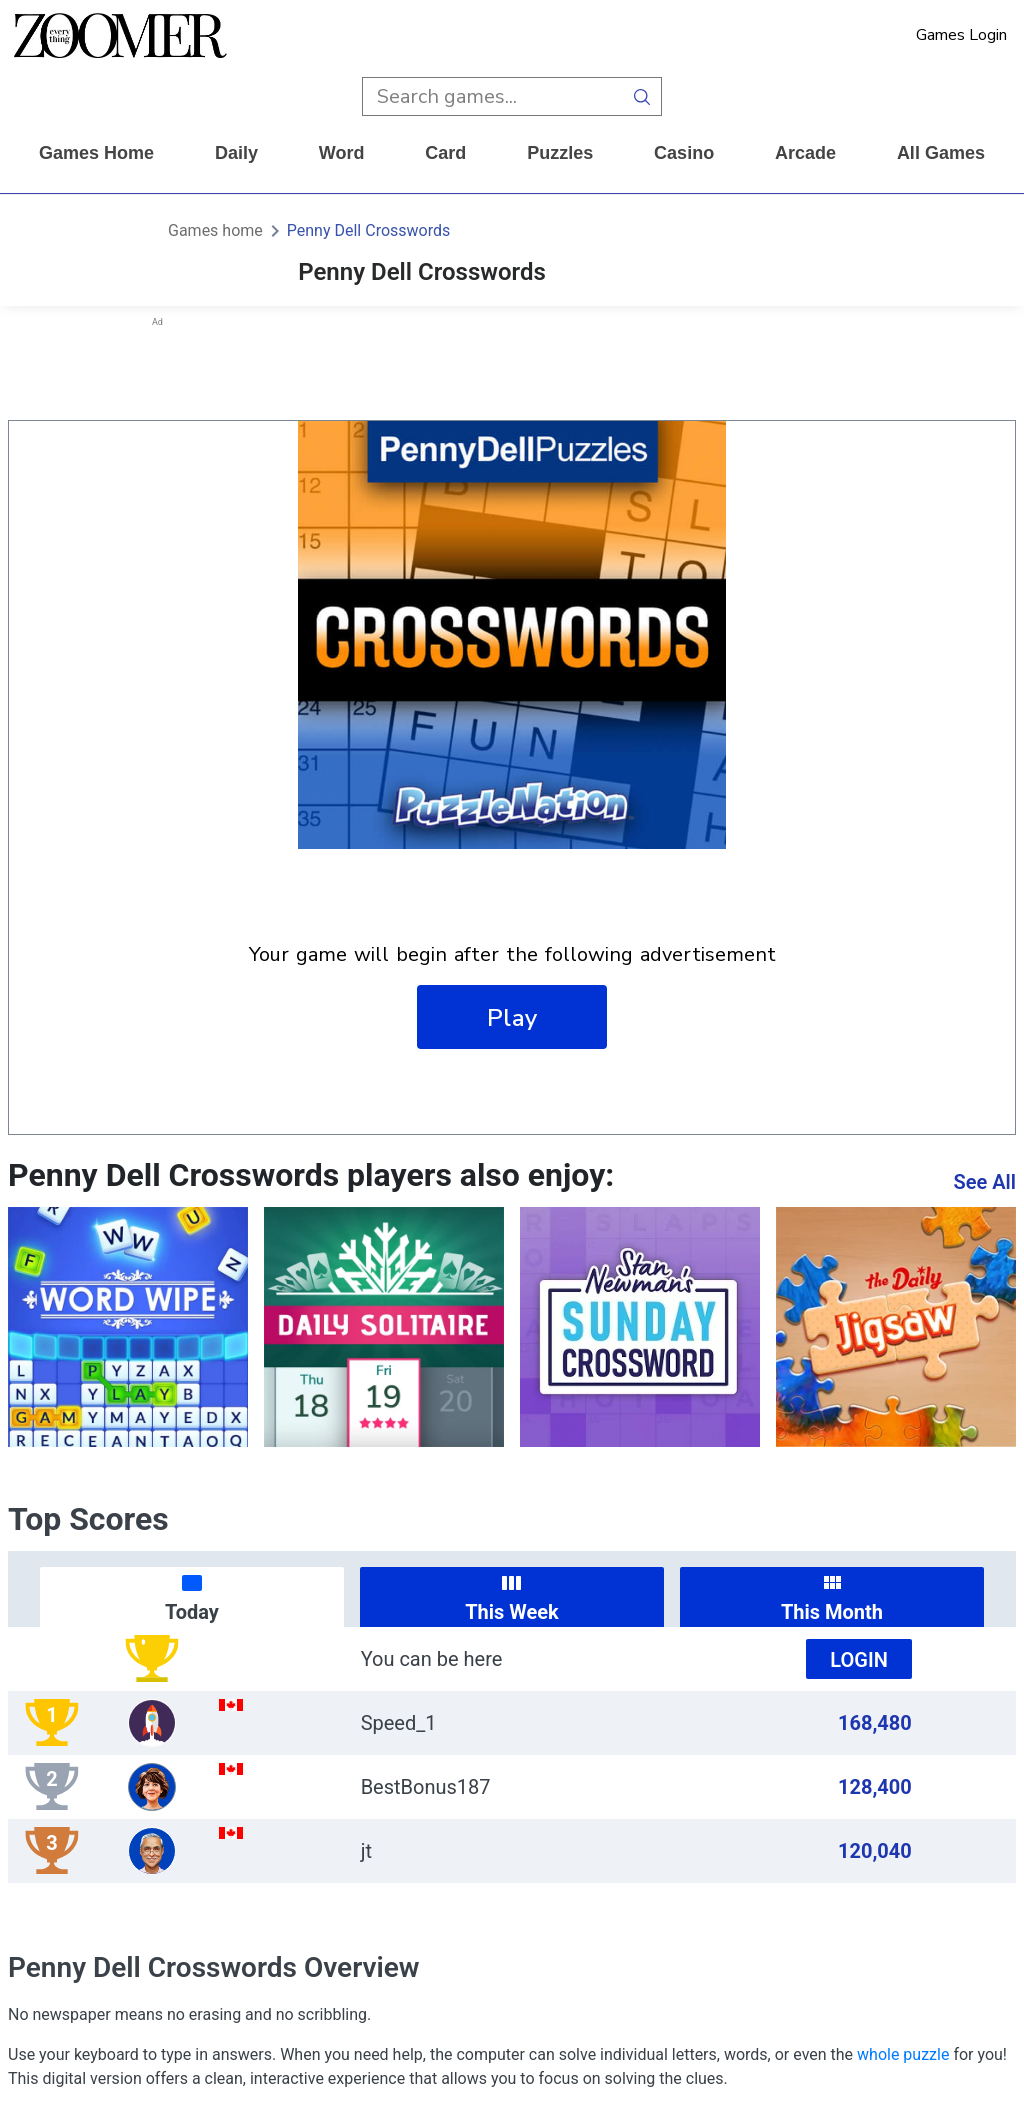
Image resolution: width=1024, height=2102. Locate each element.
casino (684, 153)
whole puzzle (903, 2054)
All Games (941, 153)
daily (236, 153)
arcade (805, 153)
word (342, 153)
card (445, 153)
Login (859, 1660)
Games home (96, 153)
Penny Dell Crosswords (368, 230)
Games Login (961, 35)
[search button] (642, 96)
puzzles (560, 153)
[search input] (492, 96)
